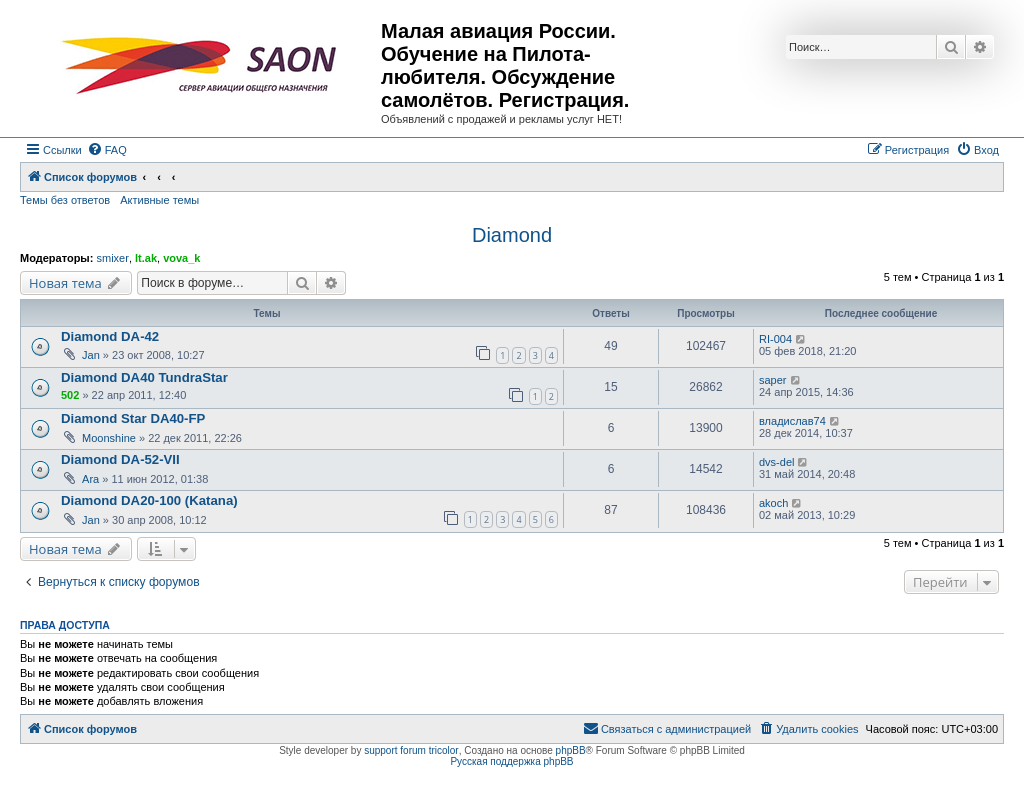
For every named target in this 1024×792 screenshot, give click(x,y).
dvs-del (776, 462)
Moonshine (109, 438)
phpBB (571, 750)
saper (773, 380)
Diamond (512, 235)
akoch (773, 503)
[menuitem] (107, 150)
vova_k (181, 258)
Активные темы (159, 200)
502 (70, 395)
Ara (90, 479)
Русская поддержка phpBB (511, 761)
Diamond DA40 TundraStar (144, 377)
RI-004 (775, 339)
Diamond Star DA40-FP (133, 418)
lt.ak (146, 258)
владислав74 (792, 421)
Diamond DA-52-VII (120, 459)
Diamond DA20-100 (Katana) (149, 500)
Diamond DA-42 (110, 336)
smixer (112, 258)
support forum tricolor (411, 750)
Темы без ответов (65, 200)
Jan (91, 355)
